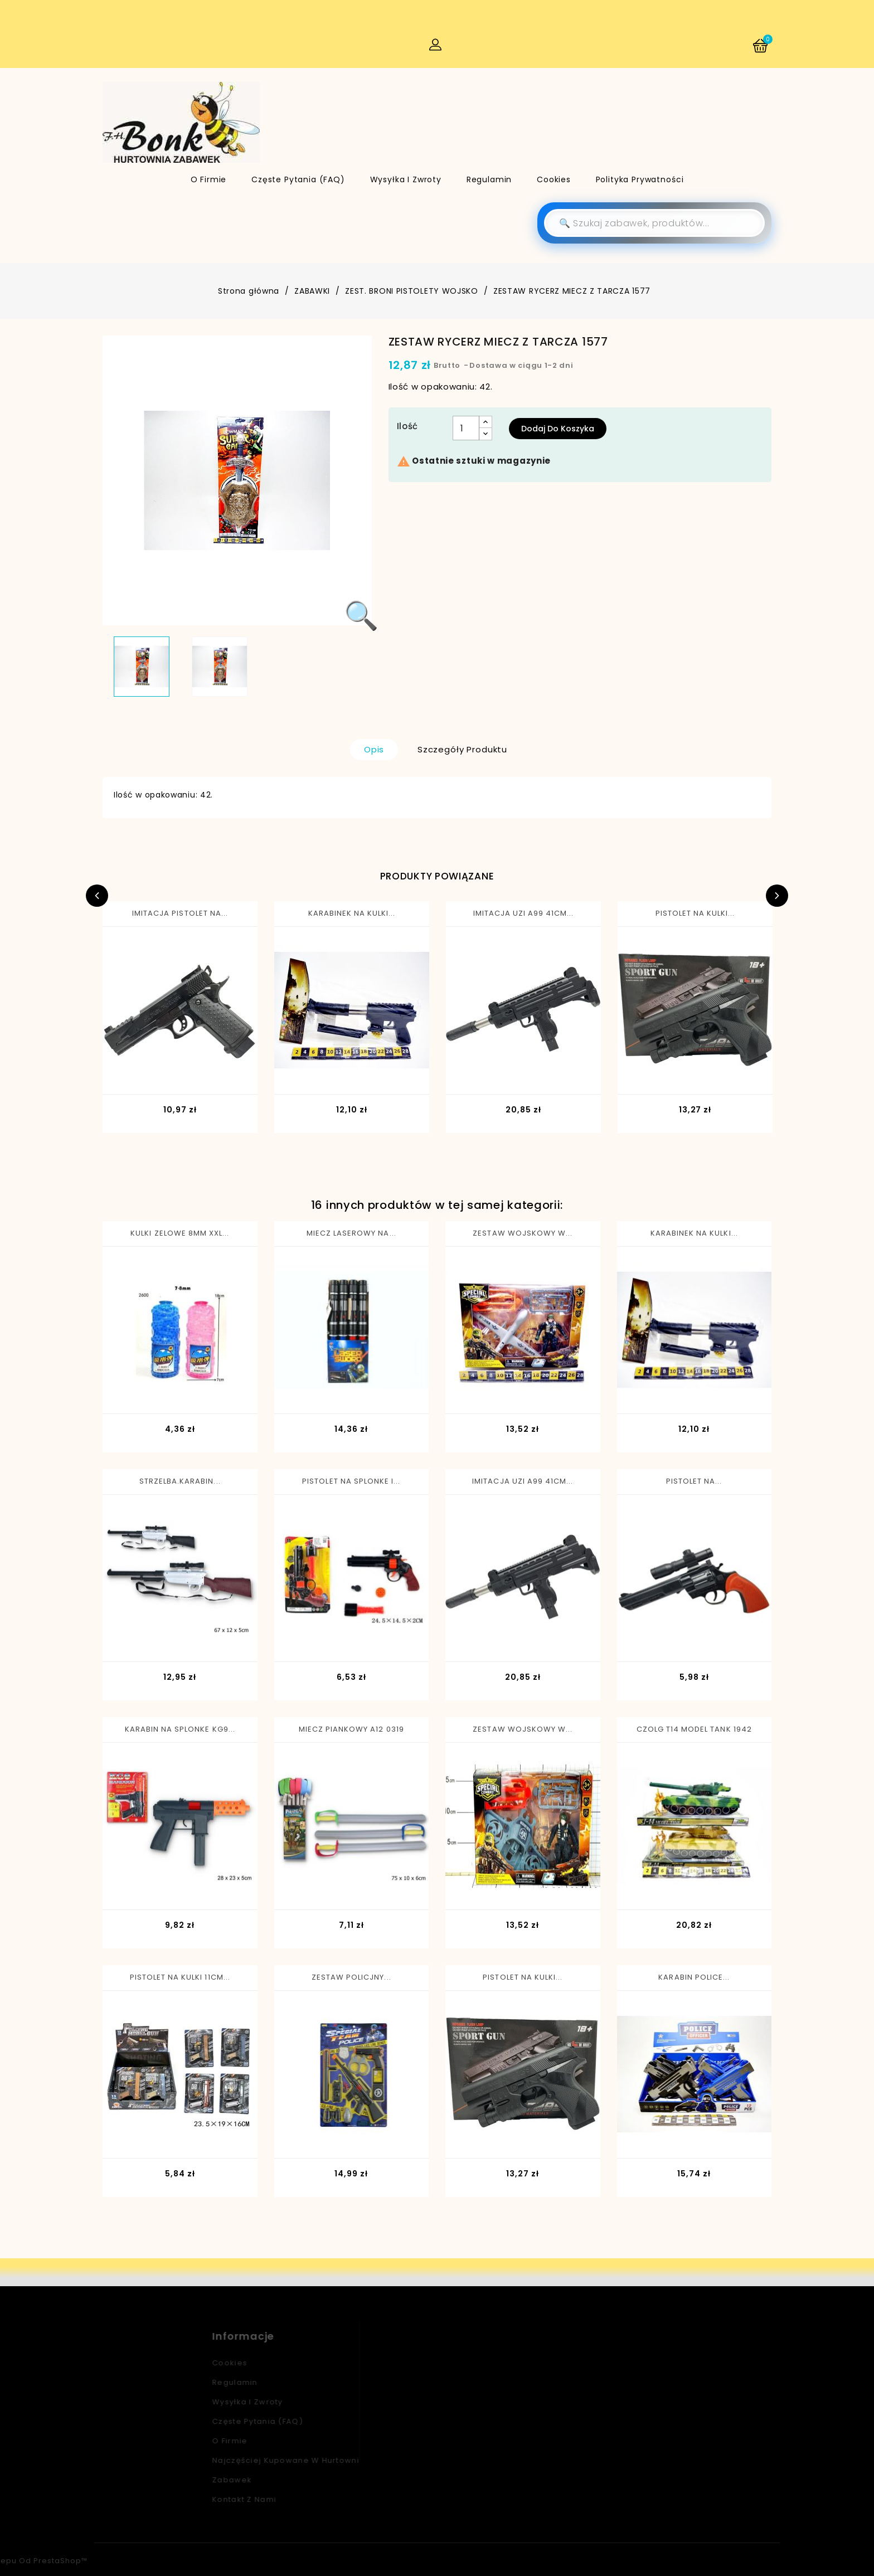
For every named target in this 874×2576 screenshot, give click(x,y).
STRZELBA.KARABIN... (180, 1481)
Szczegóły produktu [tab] (462, 749)
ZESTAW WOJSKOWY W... (522, 1233)
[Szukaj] (654, 223)
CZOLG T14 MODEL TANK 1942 (694, 1729)
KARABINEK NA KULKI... (352, 913)
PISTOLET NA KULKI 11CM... (180, 1977)
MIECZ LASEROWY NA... (351, 1233)
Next (777, 895)
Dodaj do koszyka (557, 428)
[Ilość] (466, 428)
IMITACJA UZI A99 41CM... (523, 913)
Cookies (554, 179)
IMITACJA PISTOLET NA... (180, 913)
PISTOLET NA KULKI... (695, 913)
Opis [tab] (374, 749)
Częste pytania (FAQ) (298, 179)
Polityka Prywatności (640, 179)
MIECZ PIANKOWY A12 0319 (351, 1729)
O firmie (209, 179)
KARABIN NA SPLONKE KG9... (180, 1729)
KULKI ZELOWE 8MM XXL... (179, 1233)
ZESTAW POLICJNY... (351, 1977)
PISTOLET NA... (694, 1481)
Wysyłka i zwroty (405, 179)
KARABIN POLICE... (694, 1977)
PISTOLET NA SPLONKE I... (351, 1481)
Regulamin (489, 179)
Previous (97, 895)
